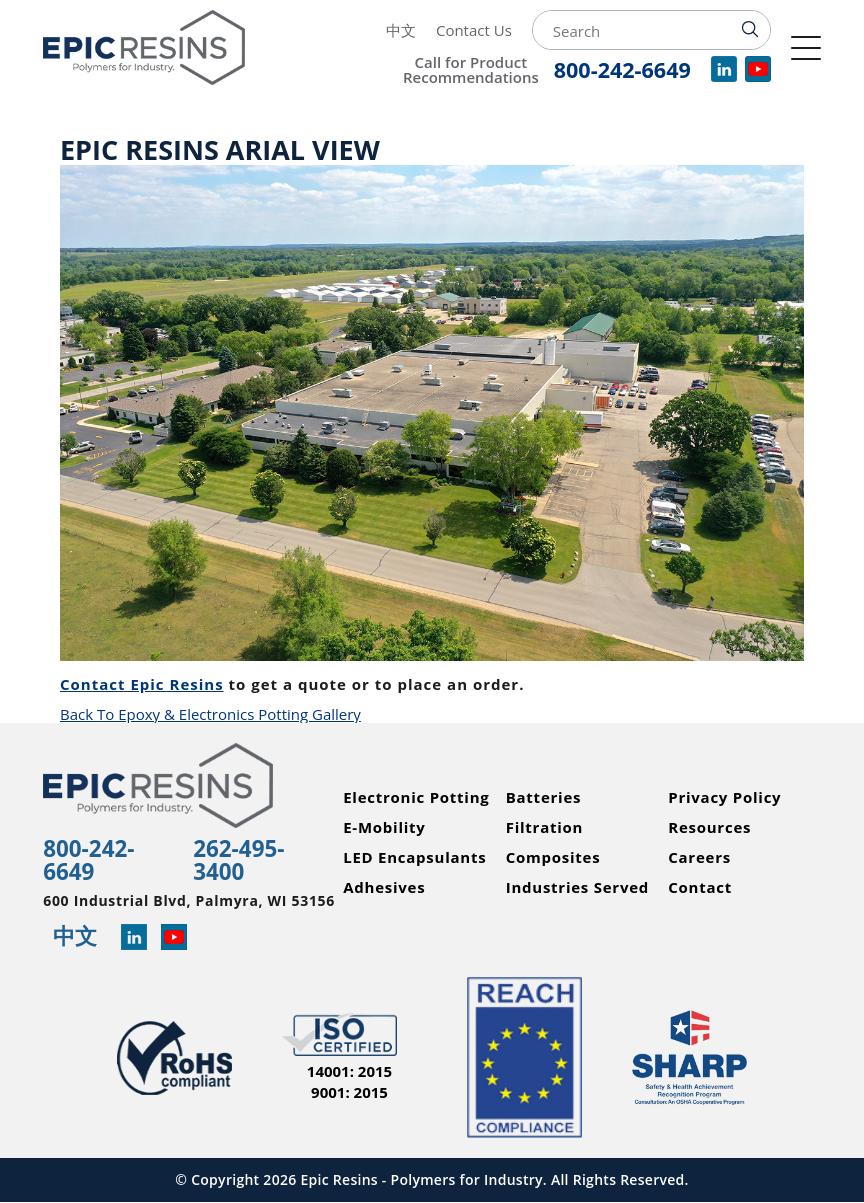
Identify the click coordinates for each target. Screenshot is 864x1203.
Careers (699, 857)
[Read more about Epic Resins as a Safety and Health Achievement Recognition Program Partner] (689, 1058)
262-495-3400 (239, 859)
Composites (553, 857)
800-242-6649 (89, 859)
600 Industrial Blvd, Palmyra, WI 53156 (189, 901)
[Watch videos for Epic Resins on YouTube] (758, 76)
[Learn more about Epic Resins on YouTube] (174, 938)
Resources (709, 827)
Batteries (543, 797)
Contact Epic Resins (142, 684)
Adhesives (384, 887)
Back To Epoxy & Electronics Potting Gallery (210, 714)
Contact (700, 887)
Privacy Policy (724, 797)
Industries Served (577, 887)
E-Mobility (384, 827)
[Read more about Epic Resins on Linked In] (134, 938)
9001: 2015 (349, 1092)
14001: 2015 (349, 1071)
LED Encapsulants (414, 857)
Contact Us (474, 30)
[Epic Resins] (168, 47)
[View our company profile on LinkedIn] (724, 76)
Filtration (545, 827)
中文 (401, 30)
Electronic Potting (416, 797)
